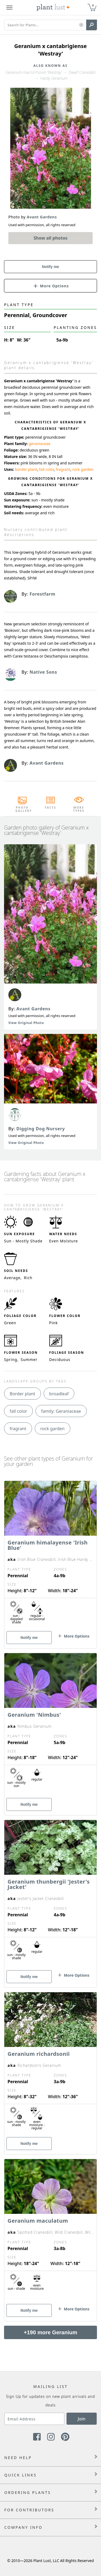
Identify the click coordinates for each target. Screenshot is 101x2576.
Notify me (50, 267)
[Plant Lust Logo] (53, 7)
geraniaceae (39, 443)
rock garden (82, 469)
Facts (50, 807)
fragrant (63, 469)
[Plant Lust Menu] (9, 7)
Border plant (22, 1394)
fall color (46, 469)
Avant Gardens (33, 1009)
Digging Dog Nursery (40, 1129)
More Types (79, 809)
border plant (26, 469)
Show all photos (51, 238)
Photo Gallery (22, 809)
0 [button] (93, 5)
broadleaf (59, 1394)
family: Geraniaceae (61, 1411)
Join (82, 2419)
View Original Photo (26, 1023)
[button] (81, 25)
